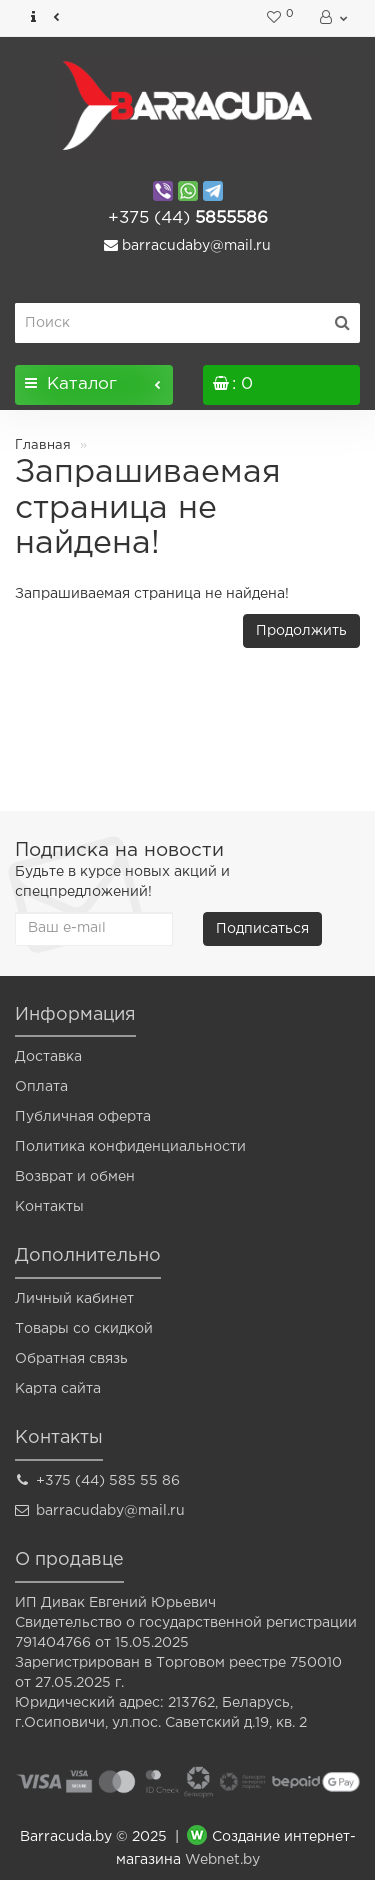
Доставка (48, 1057)
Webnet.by (222, 1860)
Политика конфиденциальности (130, 1147)
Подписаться (262, 929)
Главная (43, 445)
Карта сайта (58, 1389)
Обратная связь (71, 1359)
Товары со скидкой (84, 1329)
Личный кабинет (74, 1299)
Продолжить (301, 631)
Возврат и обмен (75, 1177)
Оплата (41, 1087)
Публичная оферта (83, 1117)
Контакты (49, 1207)
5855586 (188, 218)
